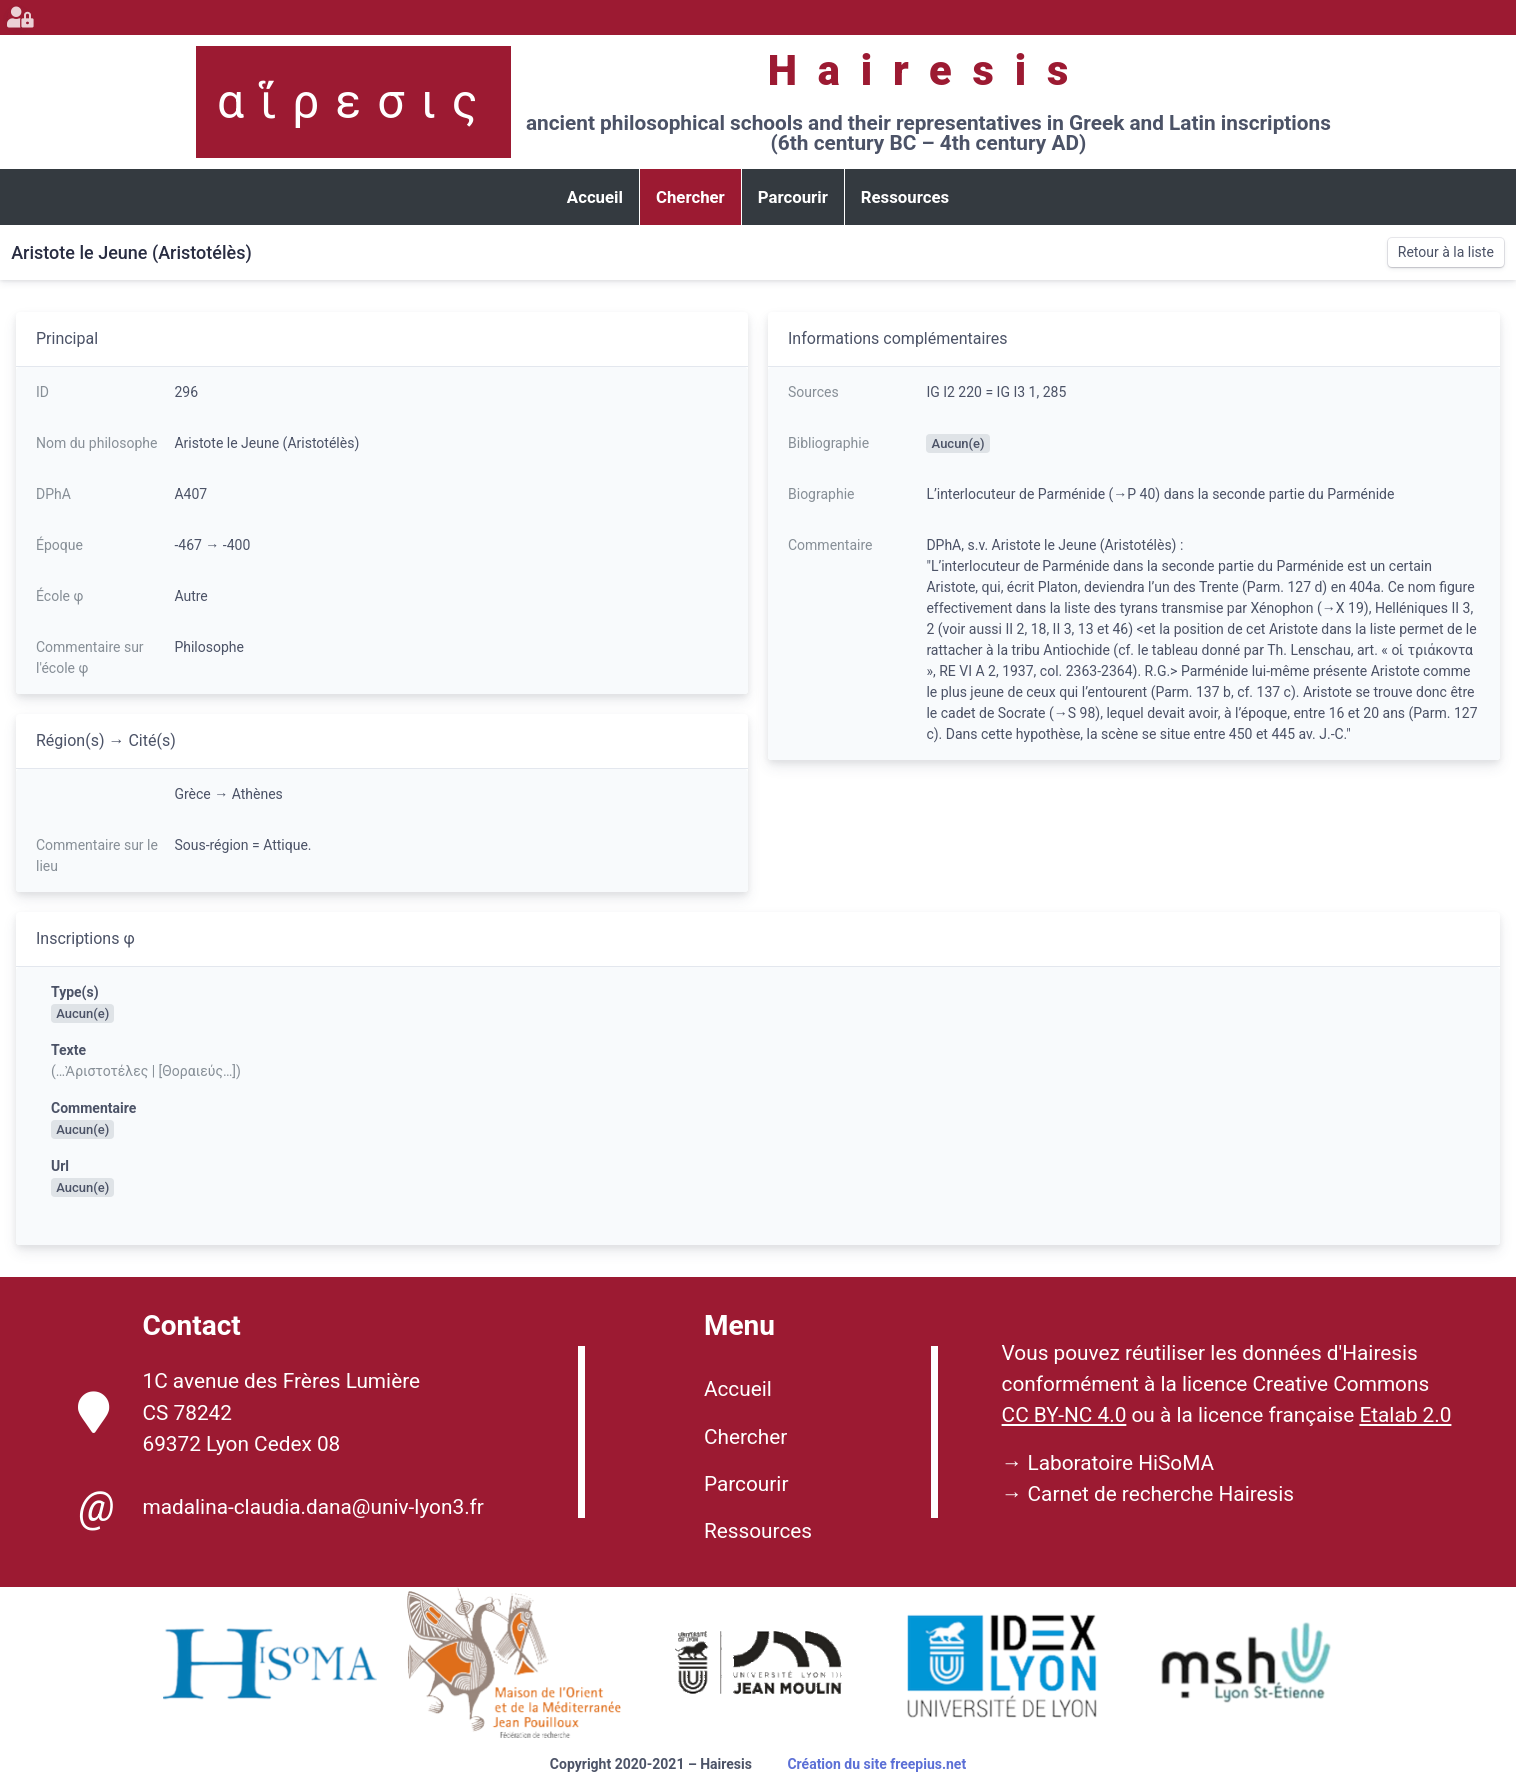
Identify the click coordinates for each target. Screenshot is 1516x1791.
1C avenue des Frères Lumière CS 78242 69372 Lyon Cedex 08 (249, 1412)
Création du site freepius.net (876, 1764)
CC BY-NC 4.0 (1064, 1415)
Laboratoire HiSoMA (1121, 1463)
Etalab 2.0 (1405, 1415)
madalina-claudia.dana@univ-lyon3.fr (280, 1507)
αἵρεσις (355, 101)
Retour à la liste (1446, 252)
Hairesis (928, 70)
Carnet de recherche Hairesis (1161, 1494)
